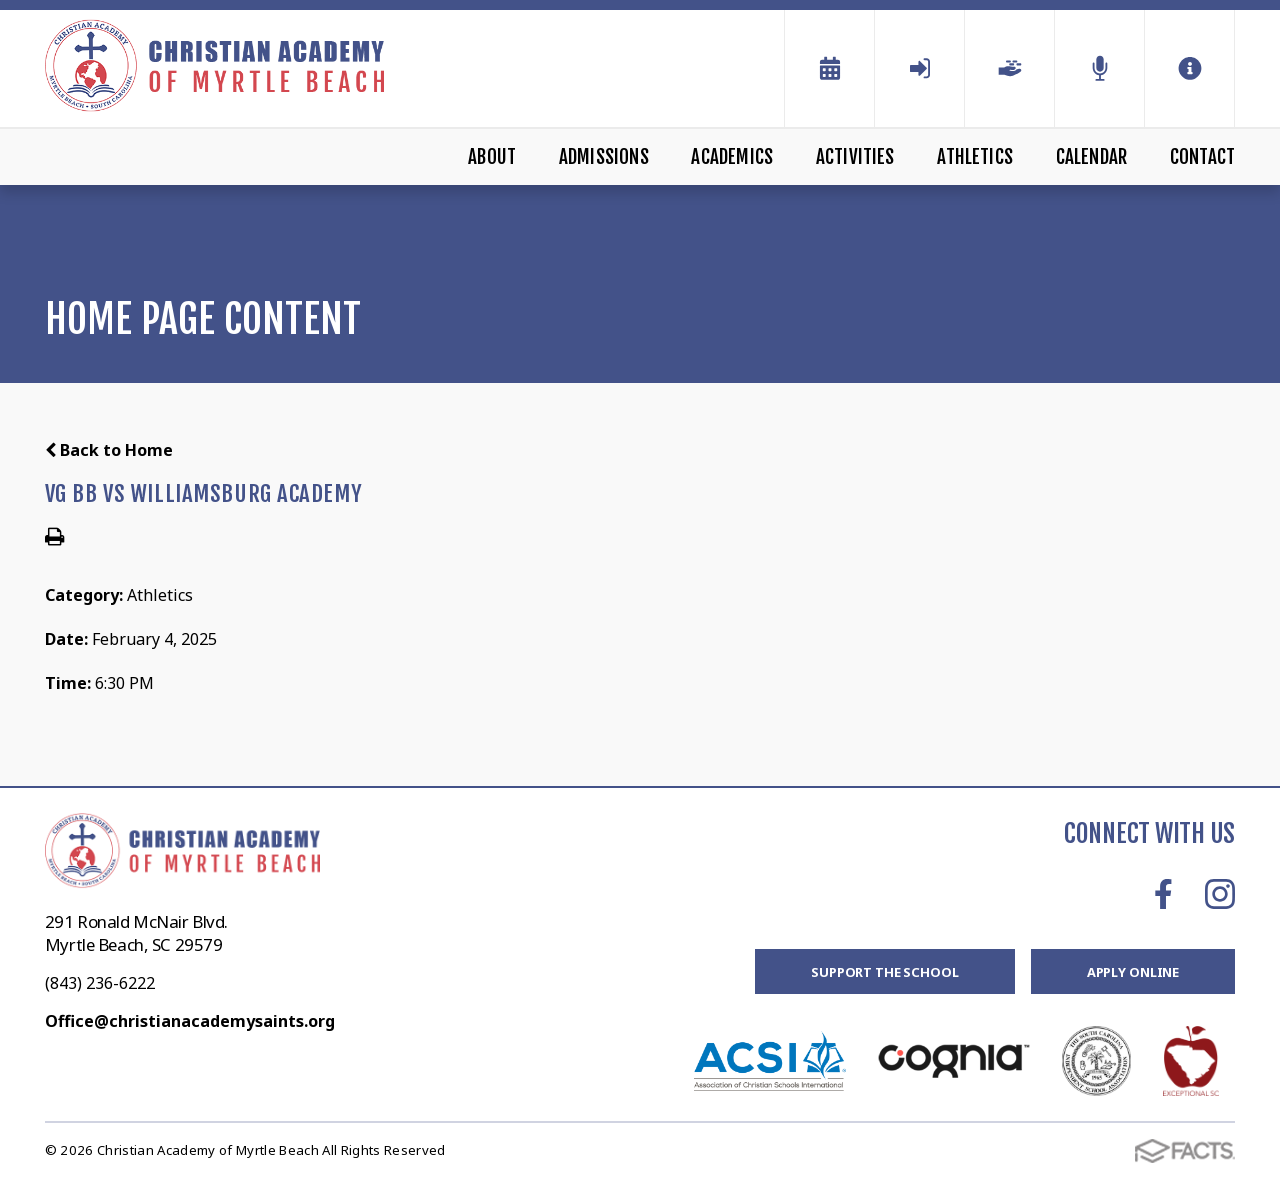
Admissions (604, 157)
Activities (855, 157)
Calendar (1092, 157)
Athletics (975, 157)
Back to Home (109, 450)
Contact (1202, 157)
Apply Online (1133, 972)
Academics (732, 157)
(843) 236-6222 (100, 983)
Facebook (1163, 894)
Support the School (885, 972)
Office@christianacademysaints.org (190, 1021)
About (492, 157)
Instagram (1220, 894)
